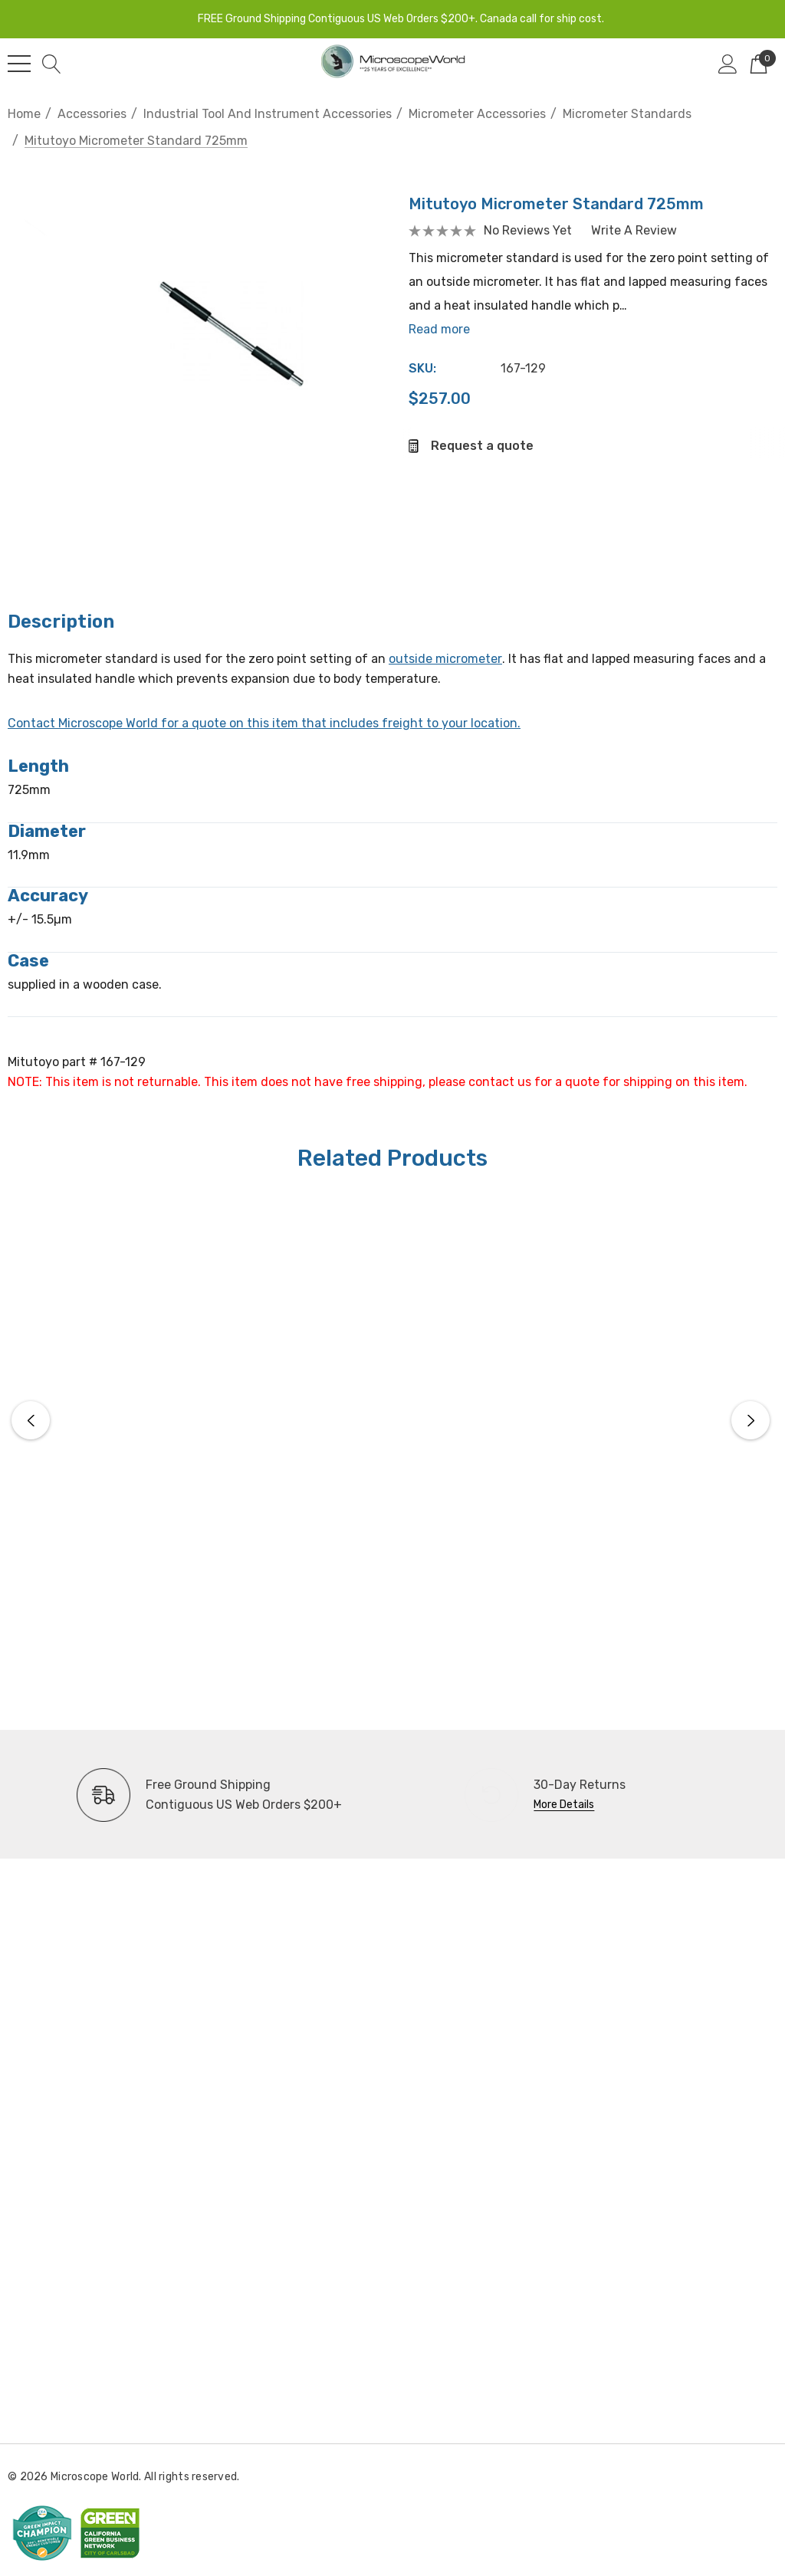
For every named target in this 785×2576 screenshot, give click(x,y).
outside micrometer (445, 658)
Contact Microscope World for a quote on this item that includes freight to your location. (264, 723)
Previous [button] (30, 1420)
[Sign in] (727, 64)
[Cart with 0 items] (758, 64)
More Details (564, 1804)
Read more (446, 334)
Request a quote (489, 451)
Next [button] (750, 1420)
